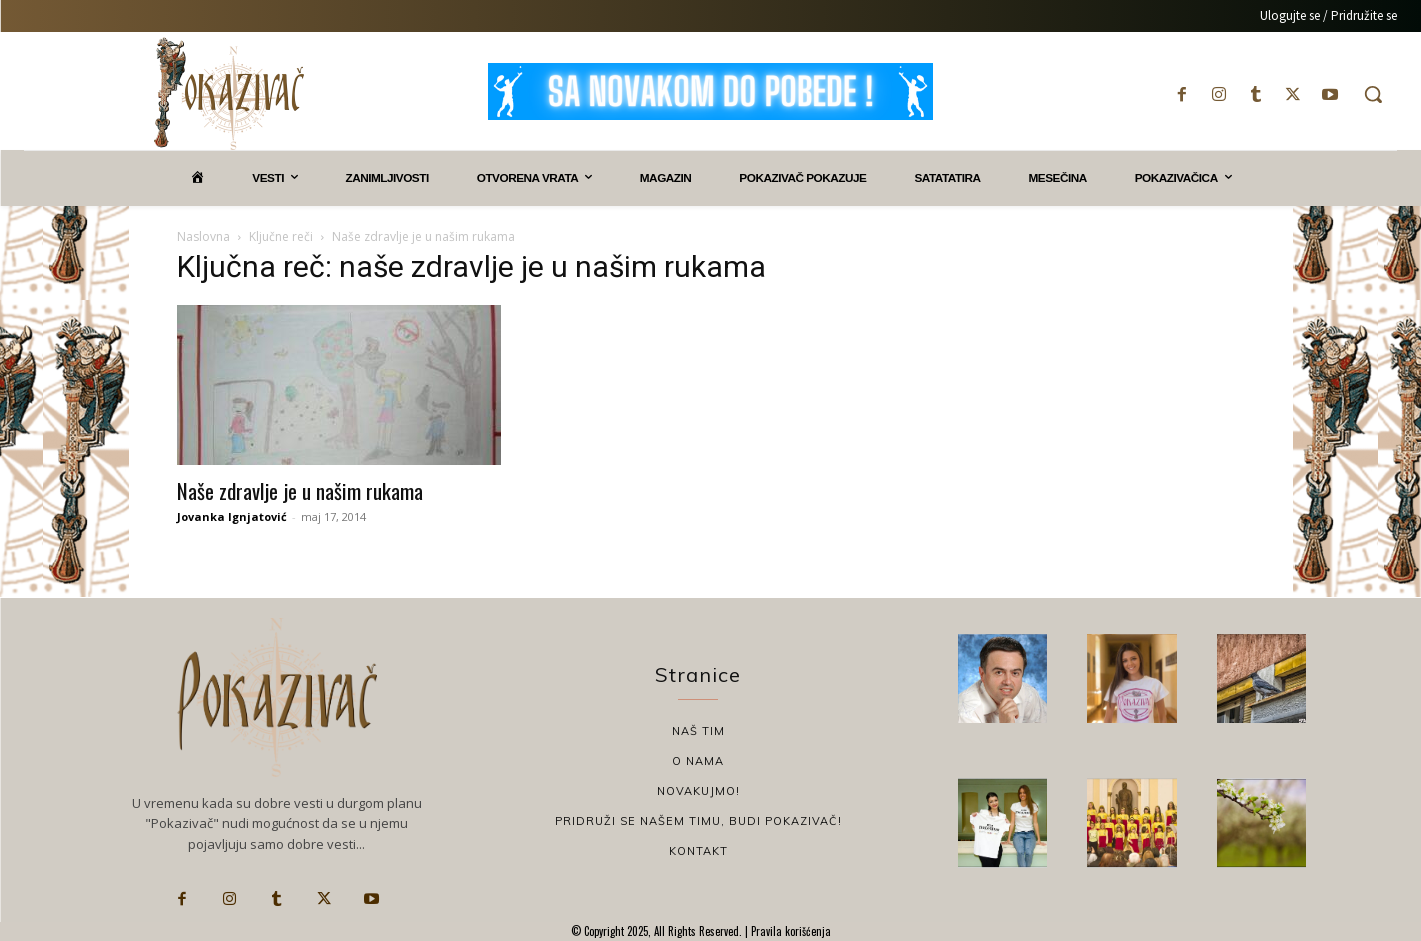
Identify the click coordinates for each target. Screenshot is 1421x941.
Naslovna (203, 236)
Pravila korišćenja (789, 931)
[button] (1373, 94)
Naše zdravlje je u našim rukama (300, 490)
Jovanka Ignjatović (232, 516)
